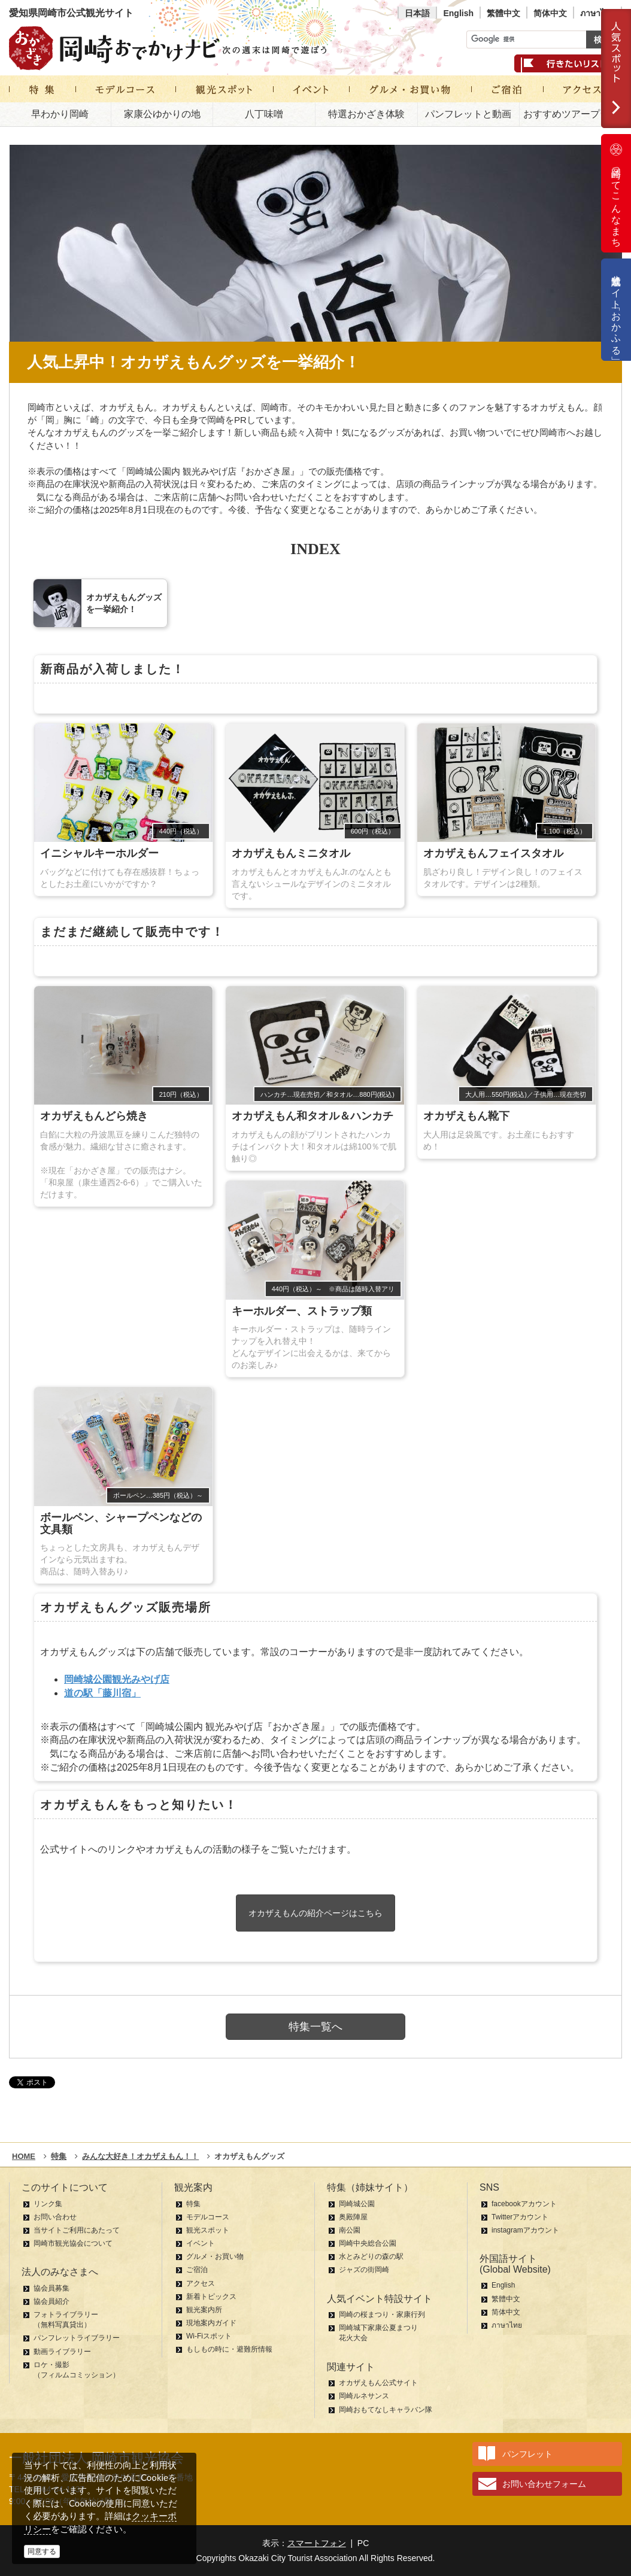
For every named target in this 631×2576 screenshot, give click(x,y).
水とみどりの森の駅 (371, 2256)
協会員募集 (51, 2288)
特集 (193, 2204)
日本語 (417, 13)
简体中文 (550, 13)
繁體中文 (503, 13)
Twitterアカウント (520, 2217)
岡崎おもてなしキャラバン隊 (385, 2409)
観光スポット (207, 2230)
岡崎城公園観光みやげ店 (116, 1679)
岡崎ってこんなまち (616, 193)
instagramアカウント (525, 2230)
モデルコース (207, 2217)
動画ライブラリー (62, 2351)
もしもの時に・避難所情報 (229, 2349)
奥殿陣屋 (353, 2217)
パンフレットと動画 (468, 114)
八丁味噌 (264, 114)
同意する (42, 2551)
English (458, 13)
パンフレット (527, 2454)
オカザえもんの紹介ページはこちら (315, 1913)
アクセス (200, 2283)
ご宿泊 (197, 2269)
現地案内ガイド (211, 2323)
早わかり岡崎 (60, 114)
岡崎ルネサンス (364, 2396)
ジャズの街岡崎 (364, 2269)
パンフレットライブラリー (77, 2338)
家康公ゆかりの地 (162, 114)
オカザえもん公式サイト (378, 2383)
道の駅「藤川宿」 (102, 1693)
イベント (200, 2243)
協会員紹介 (51, 2301)
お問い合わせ (55, 2217)
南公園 (349, 2230)
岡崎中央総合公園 (367, 2243)
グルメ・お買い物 (215, 2256)
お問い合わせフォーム (544, 2484)
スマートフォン (316, 2543)
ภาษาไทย (597, 13)
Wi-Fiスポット (209, 2336)
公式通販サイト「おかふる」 (616, 309)
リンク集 (48, 2204)
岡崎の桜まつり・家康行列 (382, 2314)
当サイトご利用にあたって (77, 2230)
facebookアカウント (524, 2204)
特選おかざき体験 (366, 114)
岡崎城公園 (357, 2204)
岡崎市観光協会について (73, 2243)
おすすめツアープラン (571, 114)
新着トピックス (211, 2296)
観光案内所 (204, 2310)
